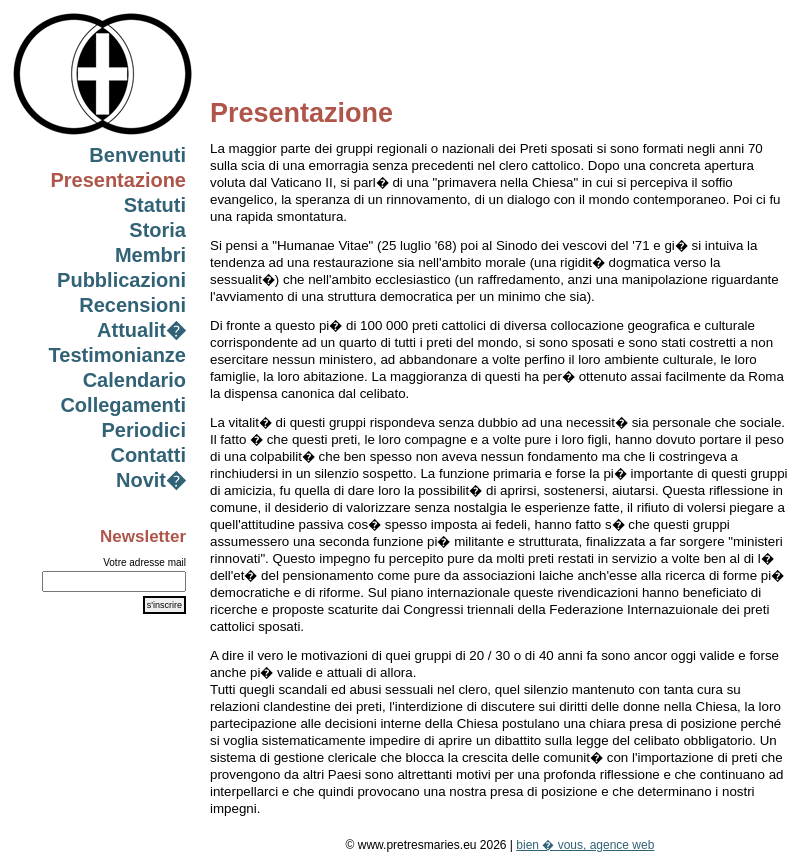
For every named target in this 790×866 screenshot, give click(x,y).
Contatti (148, 455)
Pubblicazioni (121, 280)
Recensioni (132, 305)
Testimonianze (117, 355)
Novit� (151, 480)
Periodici (144, 430)
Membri (150, 255)
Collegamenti (123, 405)
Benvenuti (137, 155)
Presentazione (118, 180)
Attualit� (141, 330)
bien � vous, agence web (585, 845)
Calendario (134, 380)
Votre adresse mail (144, 562)
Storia (157, 230)
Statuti (155, 205)
